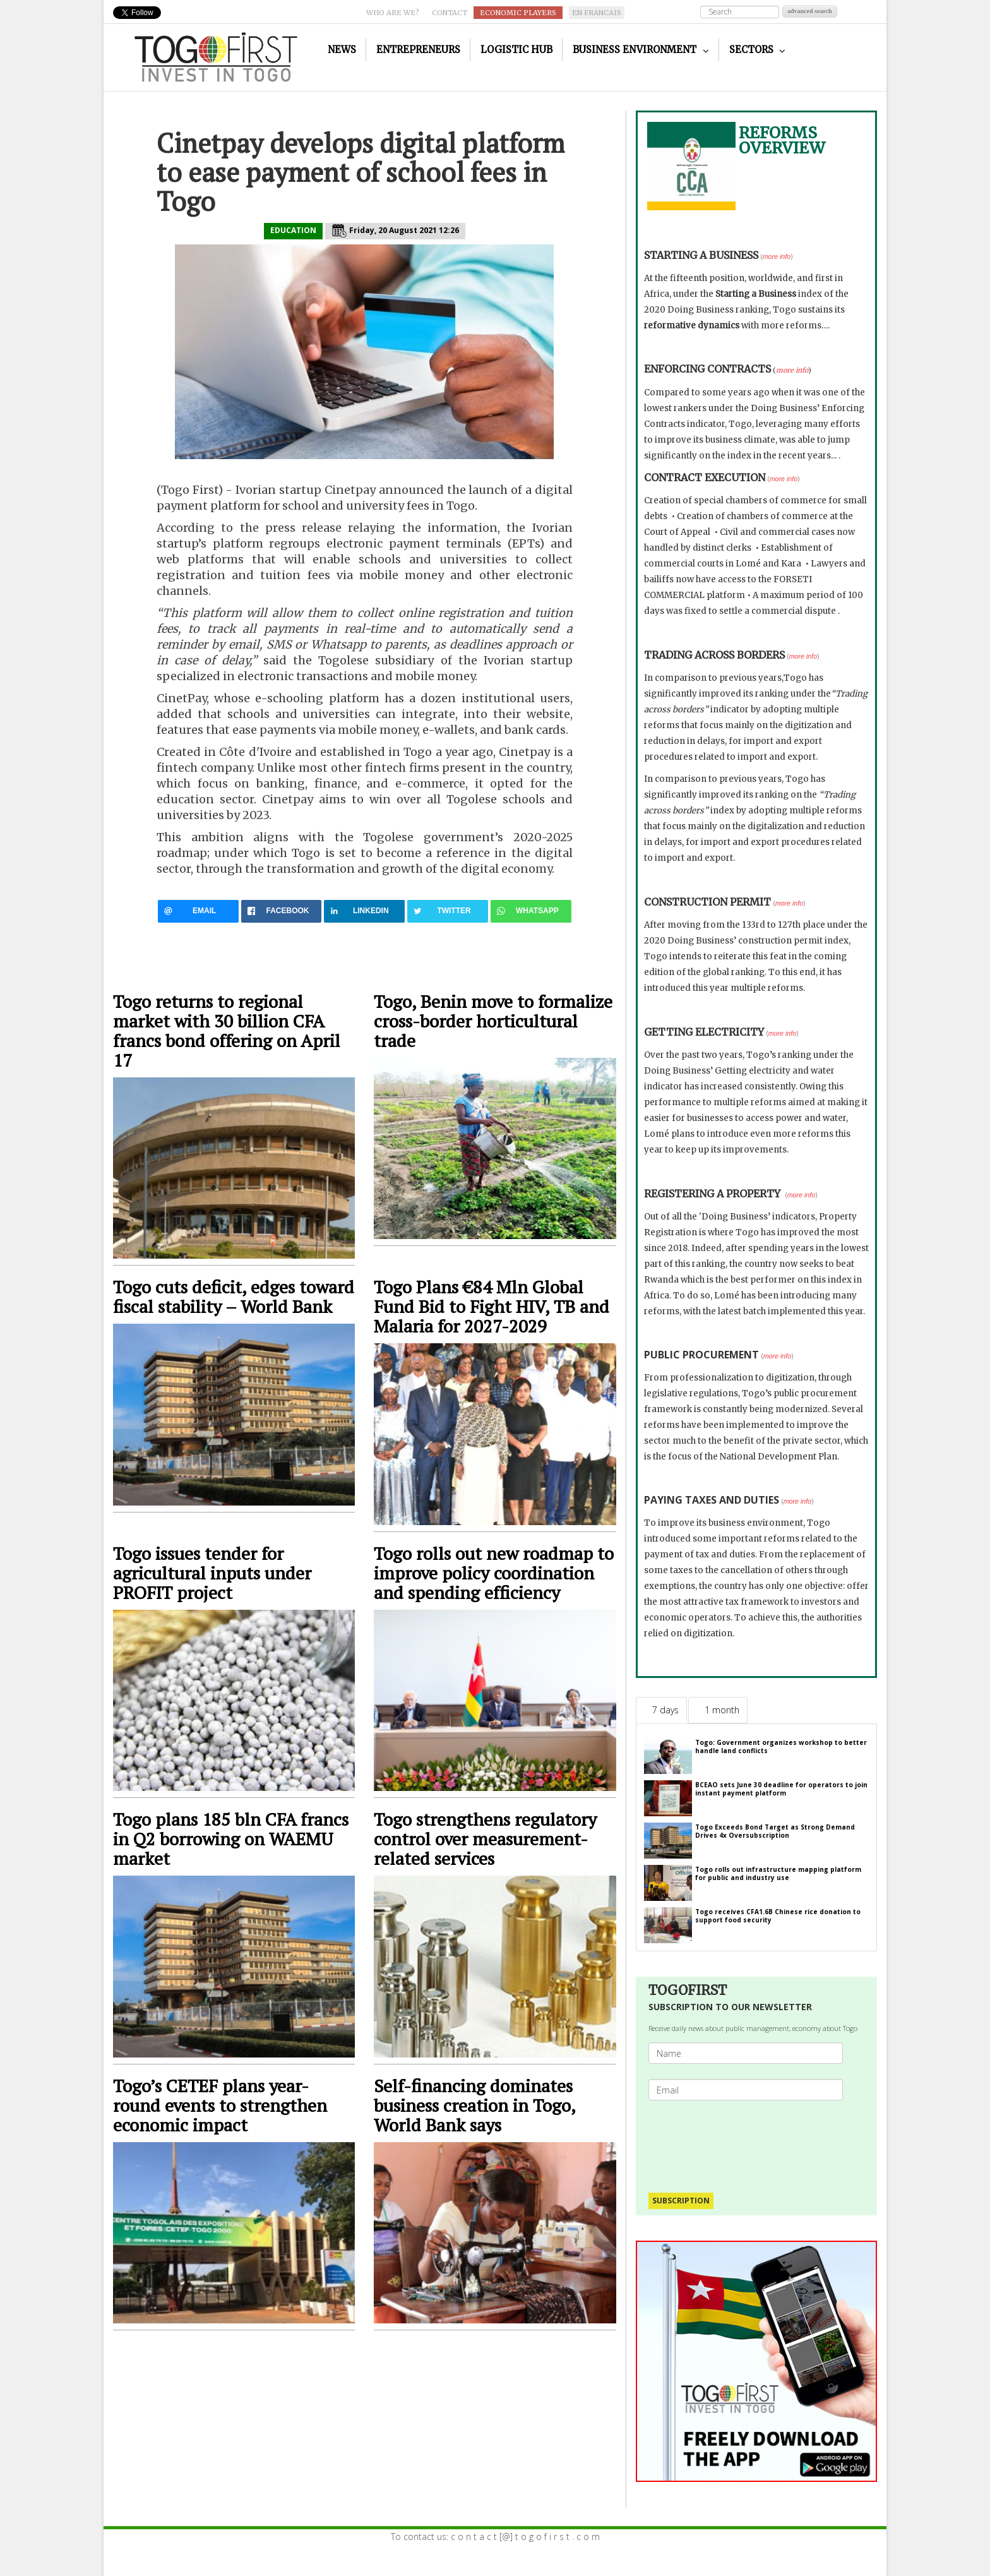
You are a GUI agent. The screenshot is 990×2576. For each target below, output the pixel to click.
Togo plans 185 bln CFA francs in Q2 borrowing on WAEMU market (231, 1838)
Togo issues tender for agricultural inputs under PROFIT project (212, 1573)
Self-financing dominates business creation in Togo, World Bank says (474, 2105)
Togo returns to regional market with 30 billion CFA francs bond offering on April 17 (226, 1031)
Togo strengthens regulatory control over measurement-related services (485, 1838)
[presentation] (751, 2140)
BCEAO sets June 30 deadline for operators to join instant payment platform (781, 1788)
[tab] (661, 1710)
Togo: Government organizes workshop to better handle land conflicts (781, 1746)
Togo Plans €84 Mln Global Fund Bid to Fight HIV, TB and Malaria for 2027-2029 (491, 1306)
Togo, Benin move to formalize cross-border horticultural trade (493, 1021)
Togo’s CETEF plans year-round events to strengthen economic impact (220, 2105)
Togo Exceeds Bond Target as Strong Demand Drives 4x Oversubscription (775, 1831)
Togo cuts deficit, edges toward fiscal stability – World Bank (233, 1296)
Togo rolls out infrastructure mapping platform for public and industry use (778, 1873)
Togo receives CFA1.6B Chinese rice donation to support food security (778, 1915)
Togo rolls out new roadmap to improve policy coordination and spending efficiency (494, 1573)
